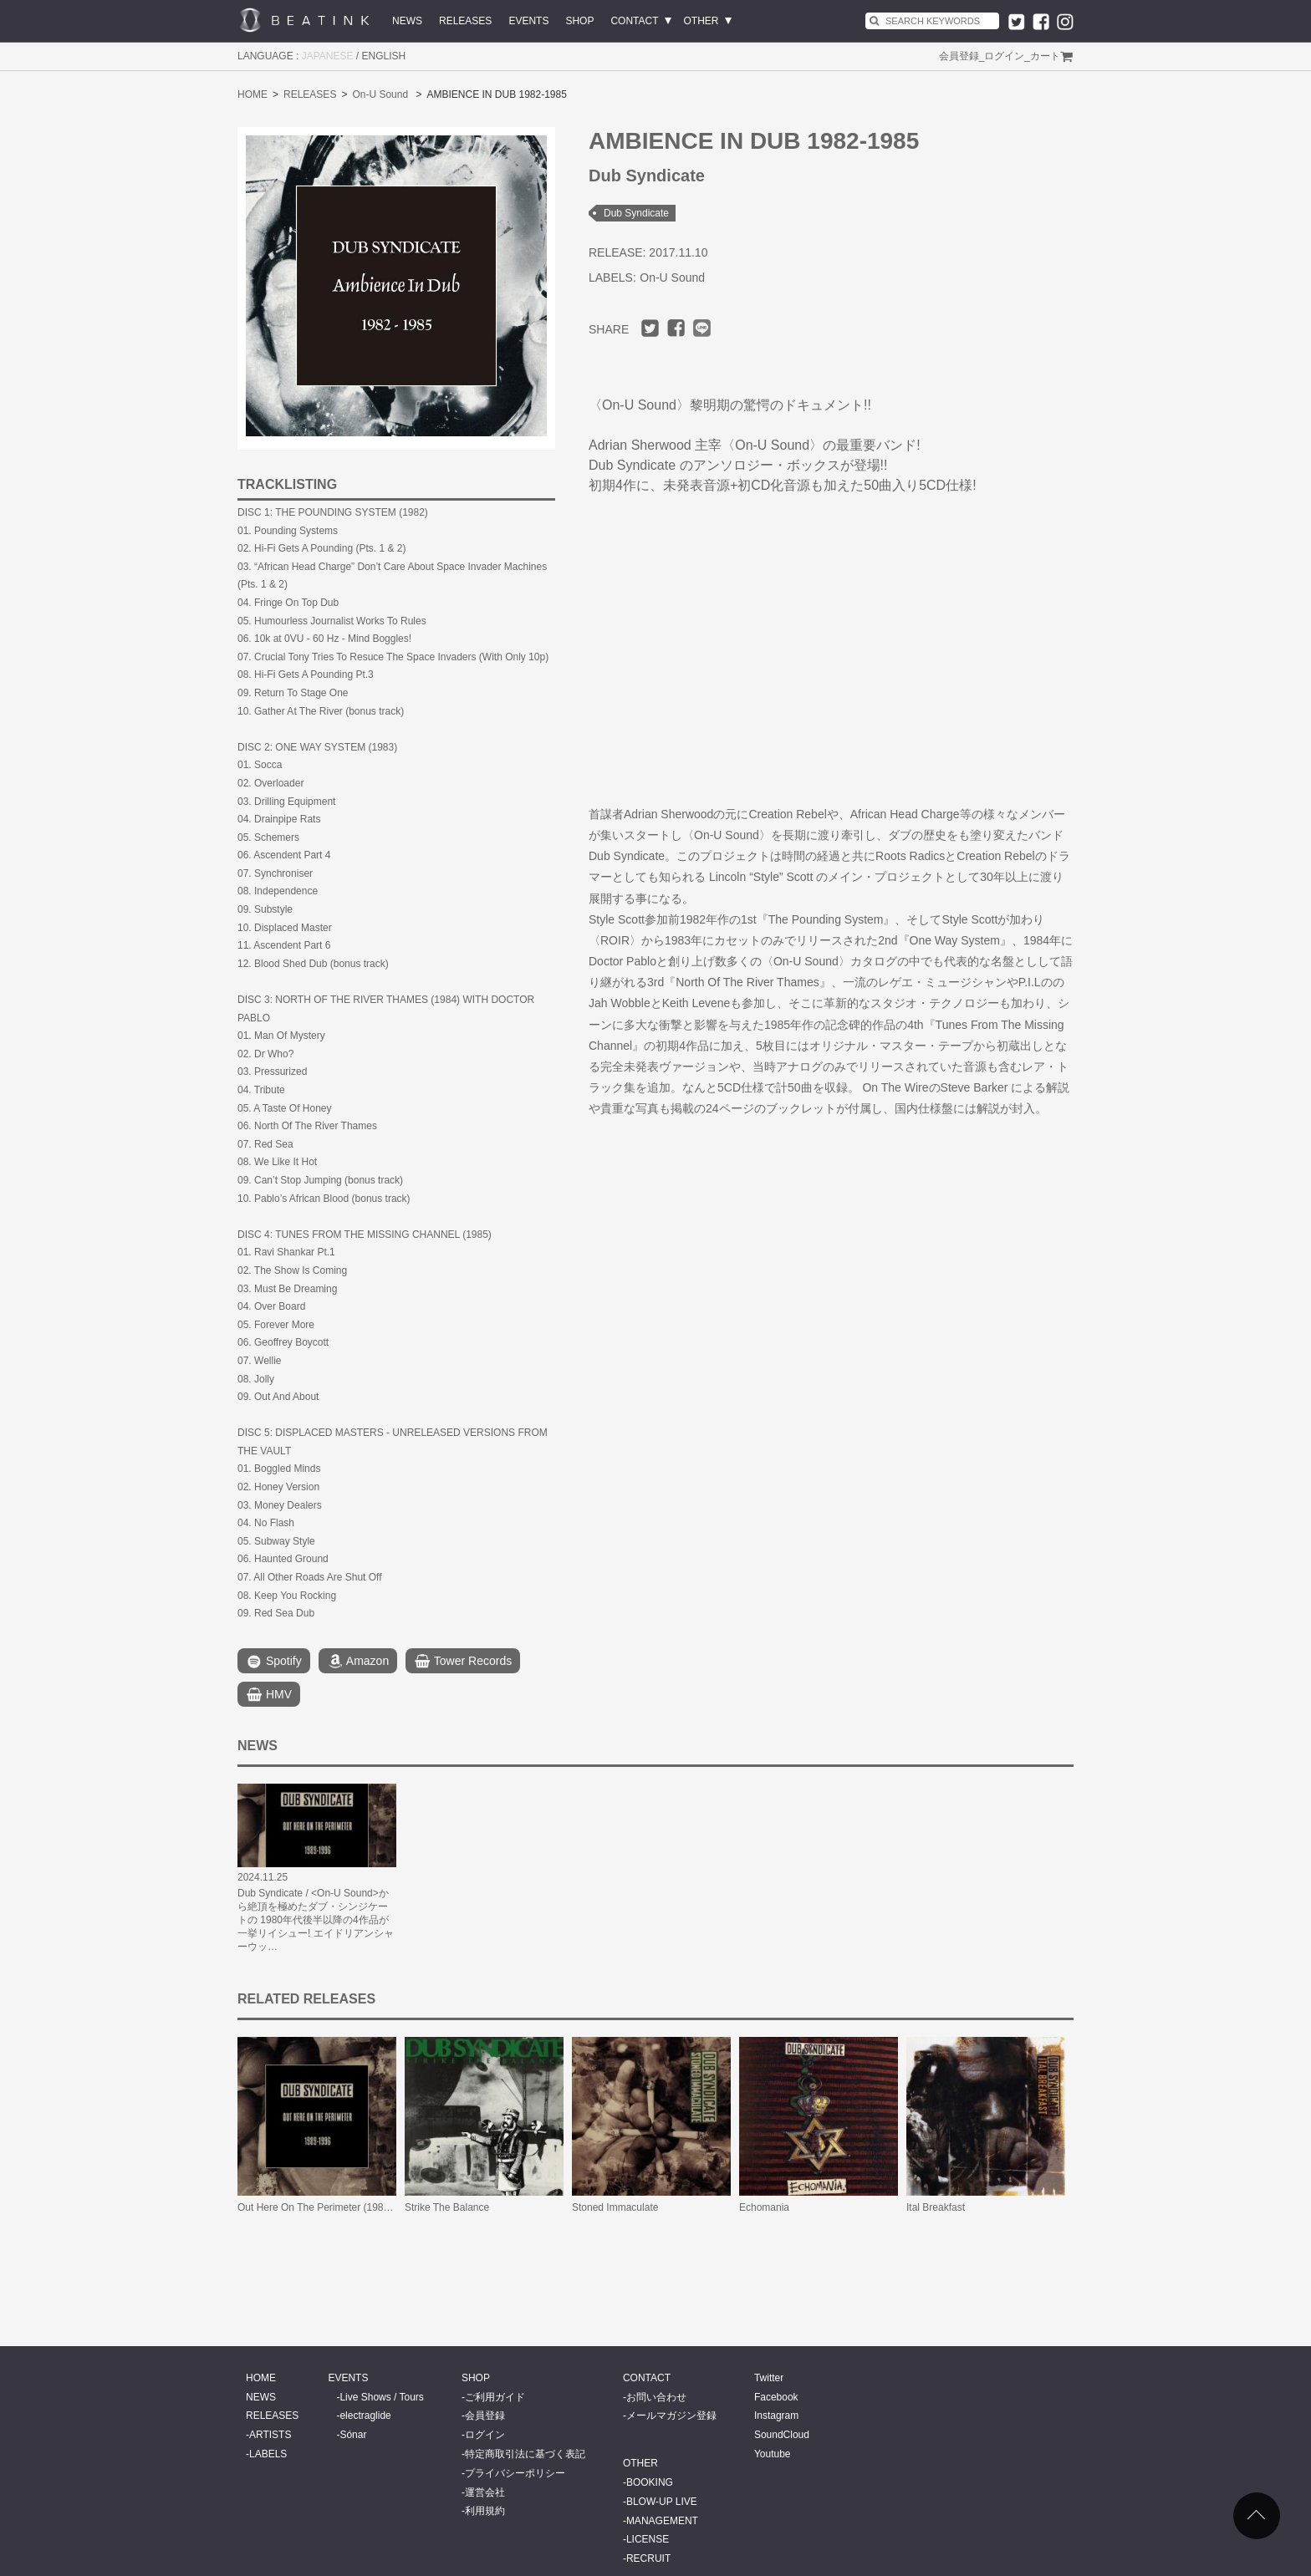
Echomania (764, 2207)
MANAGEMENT (662, 2521)
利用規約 (485, 2511)
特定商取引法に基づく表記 (525, 2454)
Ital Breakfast (935, 2207)
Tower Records (463, 1661)
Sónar (352, 2435)
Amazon (358, 1661)
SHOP (579, 21)
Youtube (772, 2454)
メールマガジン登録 (671, 2415)
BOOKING (649, 2482)
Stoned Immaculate (615, 2207)
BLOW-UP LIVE (661, 2501)
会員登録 (959, 56)
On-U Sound (380, 94)
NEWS (407, 21)
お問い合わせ (656, 2397)
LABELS (268, 2454)
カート (1045, 56)
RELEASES (465, 21)
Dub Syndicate (636, 213)
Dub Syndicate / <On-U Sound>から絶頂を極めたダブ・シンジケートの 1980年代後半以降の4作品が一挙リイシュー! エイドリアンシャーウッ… (315, 1919)
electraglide (364, 2415)
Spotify (274, 1661)
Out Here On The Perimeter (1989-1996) (327, 2207)
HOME (252, 94)
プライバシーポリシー (515, 2473)
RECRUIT (648, 2558)
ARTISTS (270, 2435)
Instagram (776, 2415)
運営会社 (485, 2492)
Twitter (768, 2378)
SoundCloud (781, 2435)
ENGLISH (384, 56)
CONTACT (634, 21)
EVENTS (528, 21)
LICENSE (647, 2539)
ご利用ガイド (495, 2397)
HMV (269, 1695)
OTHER (701, 21)
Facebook (776, 2397)
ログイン (1004, 56)
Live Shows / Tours (381, 2397)
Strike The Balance (447, 2207)
